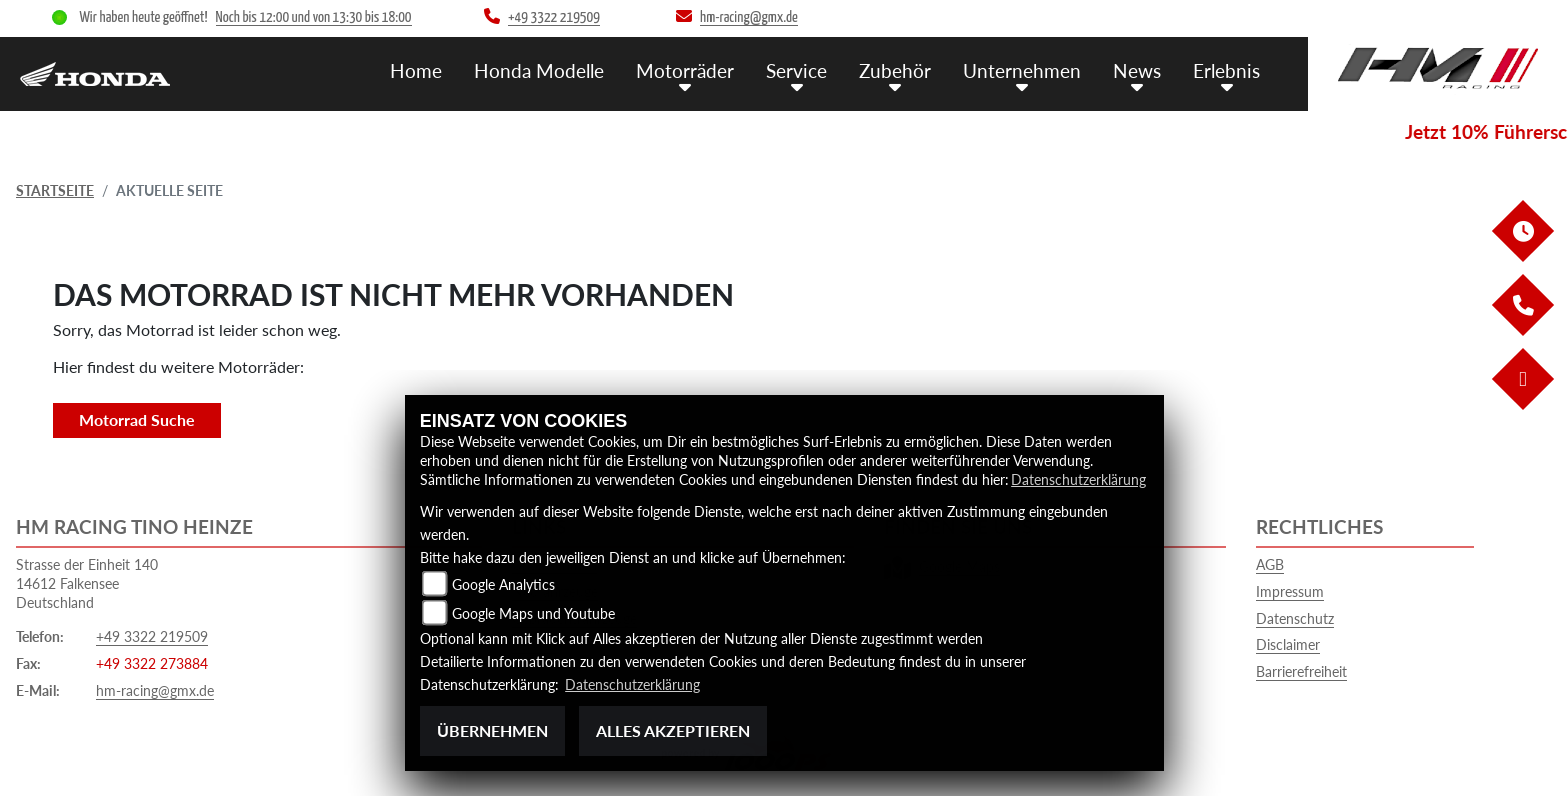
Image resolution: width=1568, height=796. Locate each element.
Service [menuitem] (796, 70)
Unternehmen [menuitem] (1022, 70)
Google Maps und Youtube (533, 613)
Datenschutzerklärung (1078, 479)
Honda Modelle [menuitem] (539, 70)
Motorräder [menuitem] (685, 70)
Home (416, 70)
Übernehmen (492, 730)
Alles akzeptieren (673, 730)
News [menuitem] (1137, 70)
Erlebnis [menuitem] (1226, 70)
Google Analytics (503, 584)
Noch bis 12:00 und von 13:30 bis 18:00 (314, 17)
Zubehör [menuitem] (895, 70)
